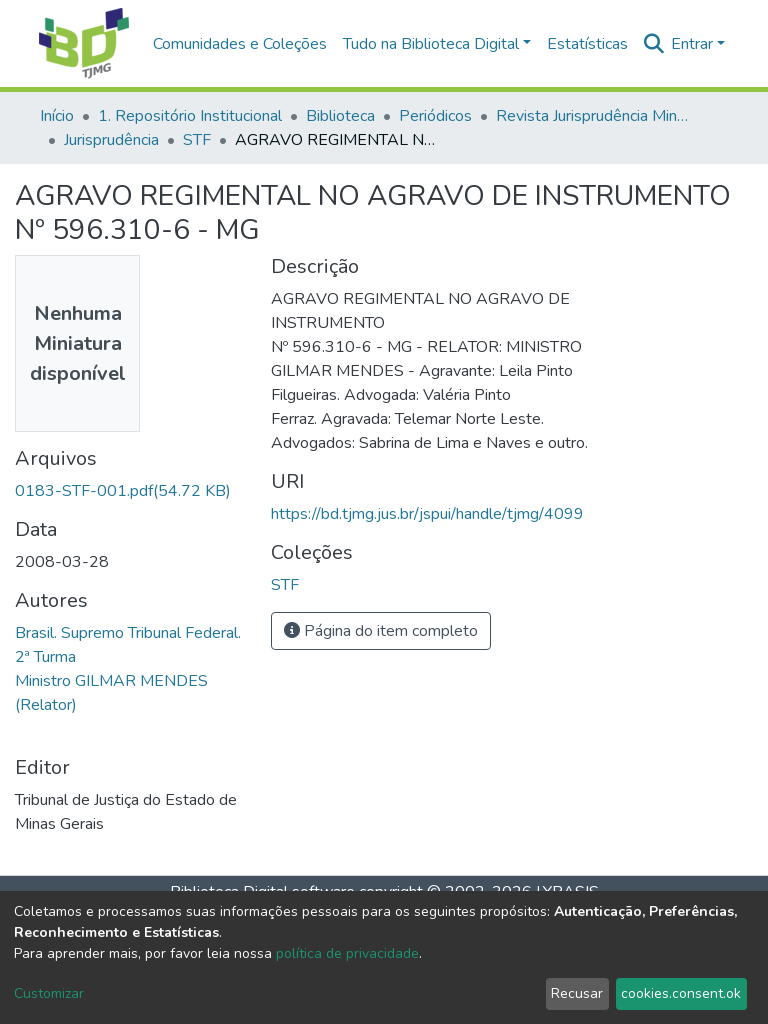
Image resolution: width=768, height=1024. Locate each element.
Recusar (577, 993)
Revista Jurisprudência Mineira (596, 116)
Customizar (49, 993)
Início (57, 116)
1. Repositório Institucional (190, 116)
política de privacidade (347, 953)
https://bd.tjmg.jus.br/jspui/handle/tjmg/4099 (427, 514)
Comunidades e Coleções (240, 44)
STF (197, 140)
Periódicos (435, 116)
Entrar (692, 44)
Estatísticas (587, 44)
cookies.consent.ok (681, 993)
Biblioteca (340, 116)
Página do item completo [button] (381, 631)
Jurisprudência (111, 140)
